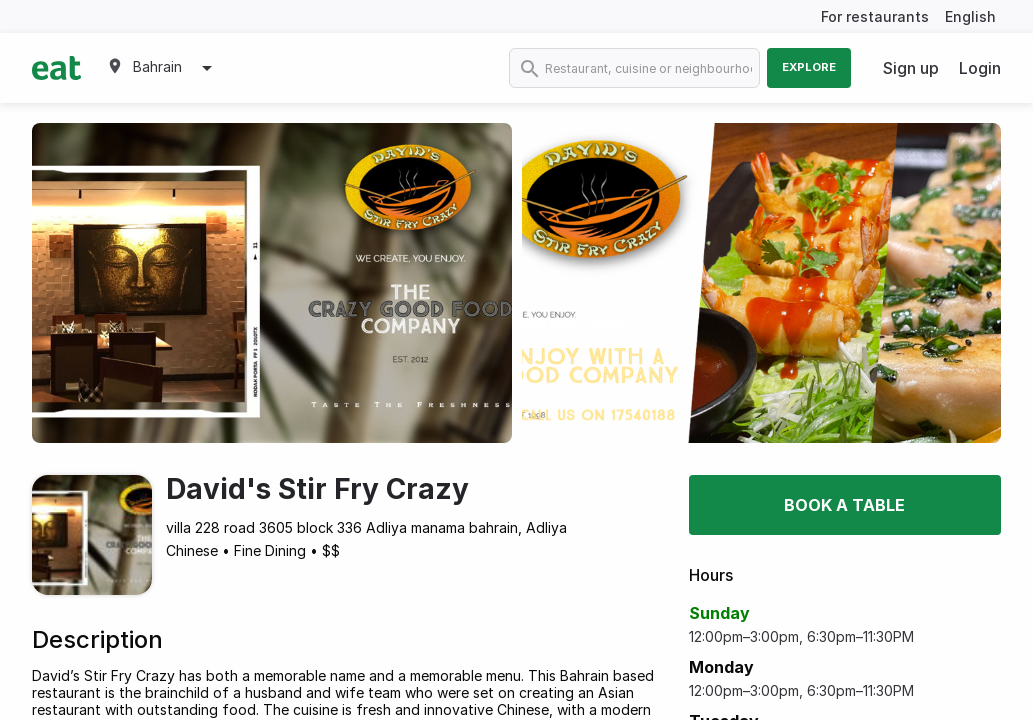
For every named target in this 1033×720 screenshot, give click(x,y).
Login (980, 68)
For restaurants (875, 16)
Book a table (844, 505)
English (970, 16)
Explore (809, 67)
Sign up (911, 68)
